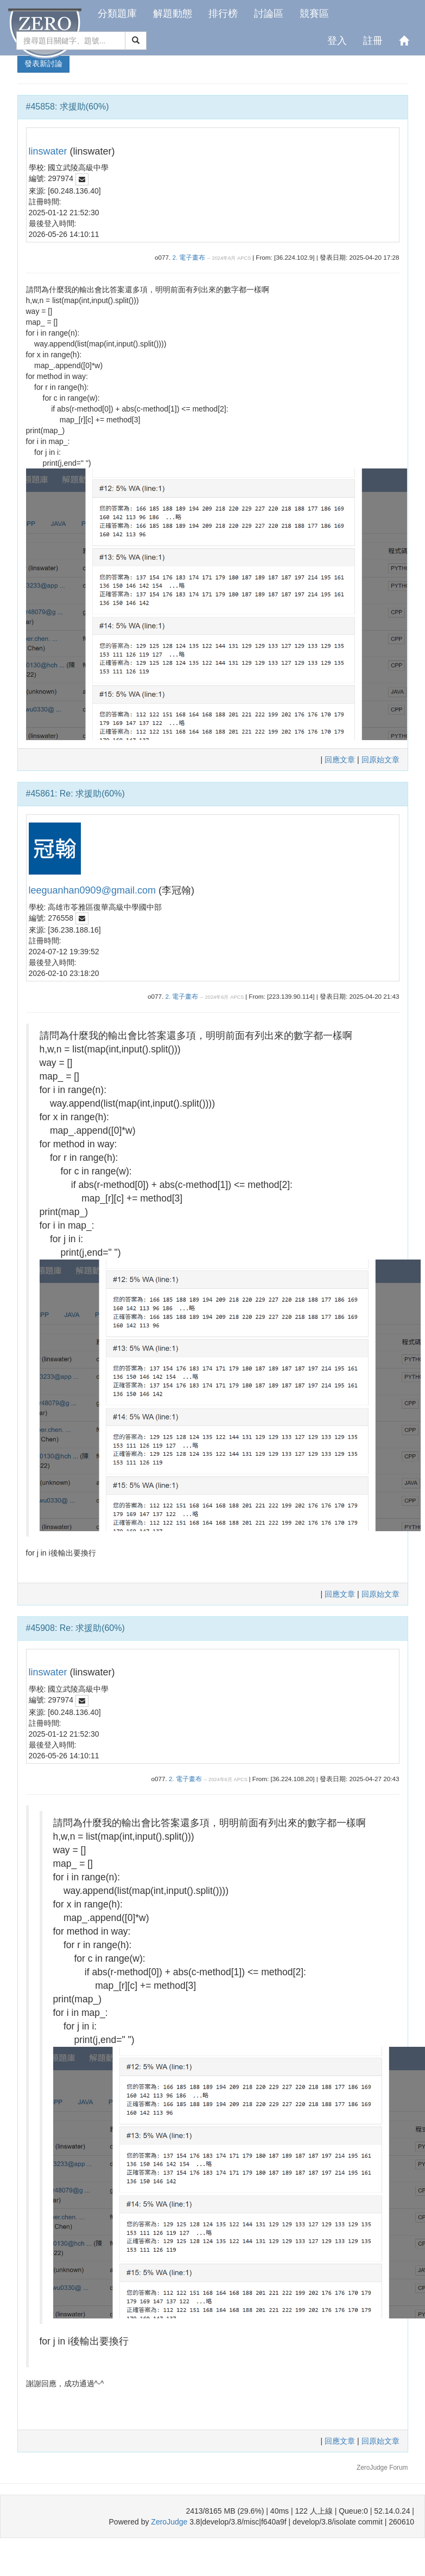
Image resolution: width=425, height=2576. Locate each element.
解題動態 (172, 13)
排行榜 (223, 13)
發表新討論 (43, 63)
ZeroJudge (169, 2521)
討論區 (268, 13)
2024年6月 (224, 258)
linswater (48, 151)
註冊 (373, 40)
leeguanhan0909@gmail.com (92, 890)
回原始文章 (380, 759)
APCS (244, 258)
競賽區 (314, 13)
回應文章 (341, 759)
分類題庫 (117, 13)
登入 (337, 40)
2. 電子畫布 (188, 257)
